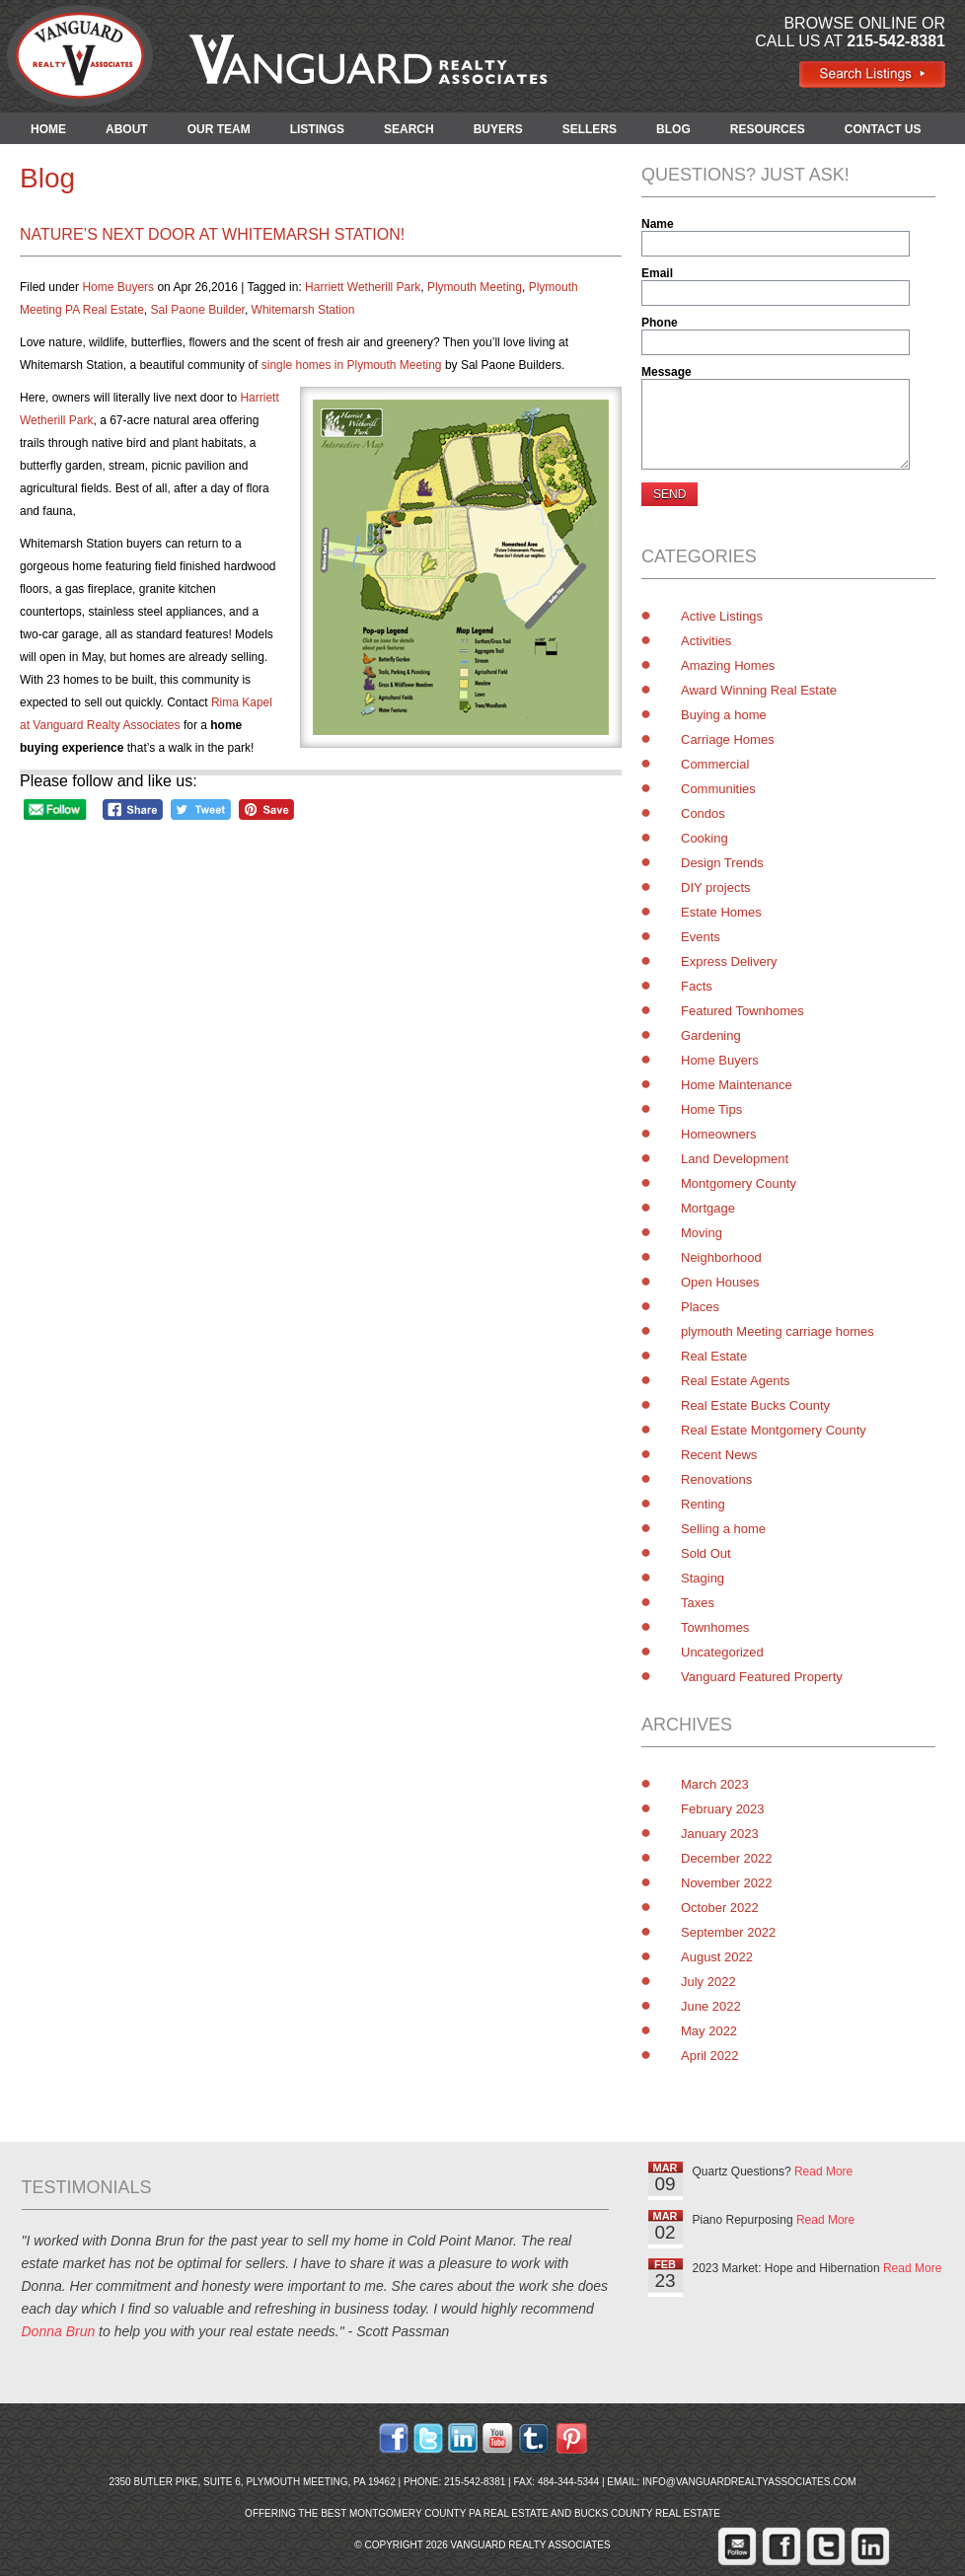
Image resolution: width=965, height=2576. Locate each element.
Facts (696, 986)
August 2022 (717, 1957)
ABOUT (127, 129)
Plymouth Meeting (474, 287)
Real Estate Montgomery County (773, 1430)
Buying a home (724, 714)
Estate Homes (721, 912)
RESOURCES (767, 129)
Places (700, 1306)
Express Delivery (729, 961)
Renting (703, 1504)
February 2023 (723, 1809)
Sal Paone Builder (198, 310)
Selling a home (723, 1528)
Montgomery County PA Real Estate (449, 2513)
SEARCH (409, 129)
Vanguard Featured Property (762, 1676)
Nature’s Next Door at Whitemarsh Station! (212, 234)
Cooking (704, 838)
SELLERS (589, 129)
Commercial (715, 764)
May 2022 (709, 2031)
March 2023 (715, 1784)
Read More (823, 2171)
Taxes (697, 1602)
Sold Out (706, 1553)
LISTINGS (317, 129)
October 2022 (720, 1907)
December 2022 (727, 1858)
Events (700, 936)
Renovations (716, 1479)
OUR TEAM (219, 129)
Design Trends (722, 862)
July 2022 (708, 1981)
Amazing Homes (728, 665)
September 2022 (728, 1932)
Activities (706, 640)
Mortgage (708, 1208)
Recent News (719, 1454)
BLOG (673, 129)
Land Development (734, 1158)
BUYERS (498, 129)
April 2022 (710, 2055)
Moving (701, 1232)
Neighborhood (721, 1257)
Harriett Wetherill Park (362, 287)
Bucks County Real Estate (647, 2513)
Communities (718, 788)
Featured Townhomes (742, 1010)
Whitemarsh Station (303, 310)
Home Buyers (118, 287)
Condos (703, 813)
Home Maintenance (736, 1084)
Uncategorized (722, 1652)
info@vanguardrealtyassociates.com (749, 2481)
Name (657, 224)
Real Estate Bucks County (755, 1405)
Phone (659, 323)
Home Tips (711, 1109)
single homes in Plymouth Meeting (351, 365)
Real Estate (714, 1356)
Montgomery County (738, 1183)
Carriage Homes (728, 739)
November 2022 (727, 1883)
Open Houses (720, 1282)
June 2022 (711, 2006)
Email (657, 273)
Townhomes (715, 1627)
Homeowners (719, 1134)
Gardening (711, 1035)
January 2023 (720, 1833)
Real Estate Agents (735, 1380)
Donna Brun (59, 2331)
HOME (48, 129)
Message (666, 372)
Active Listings (722, 616)
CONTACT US (883, 129)
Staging (702, 1578)
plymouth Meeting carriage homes (777, 1331)
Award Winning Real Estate (759, 690)
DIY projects (716, 887)
